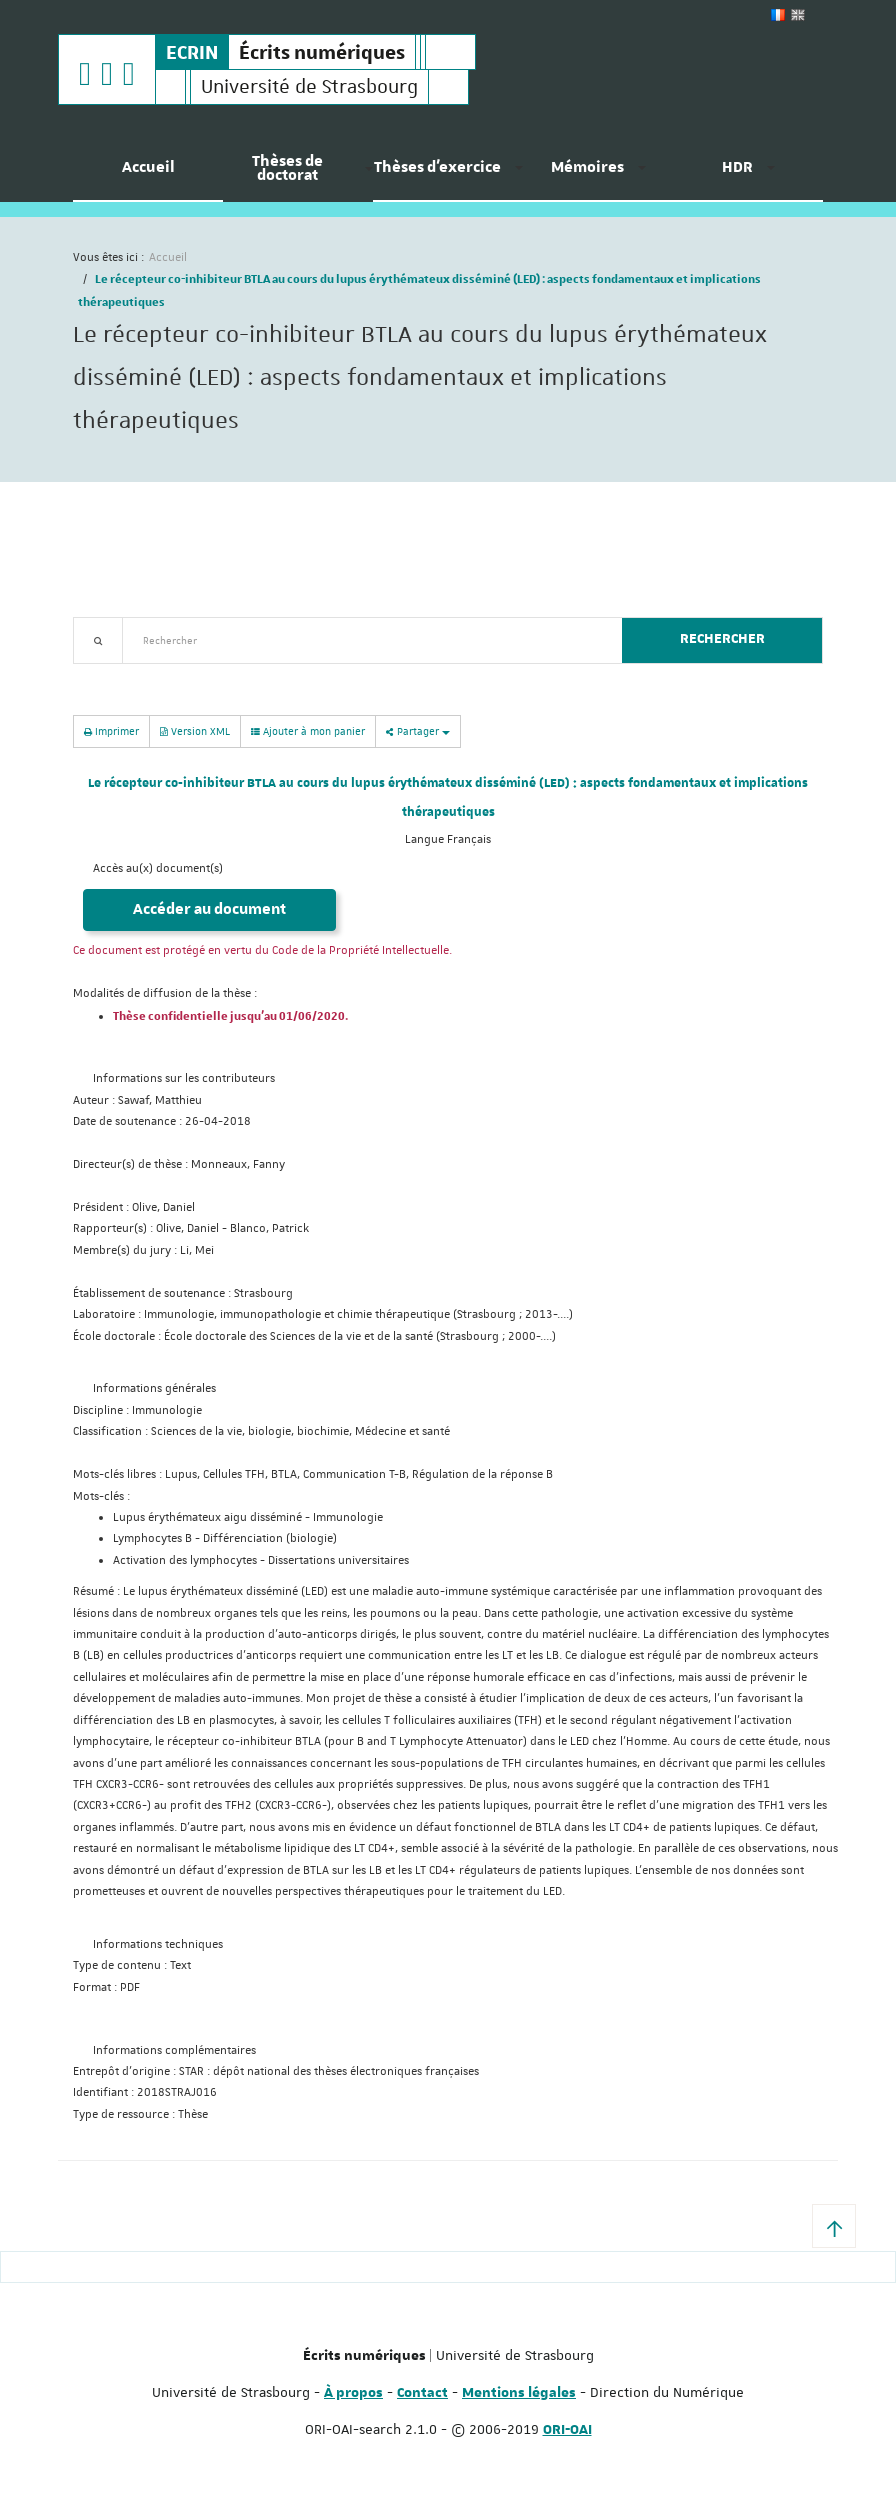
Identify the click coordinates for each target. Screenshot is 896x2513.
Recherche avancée (124, 675)
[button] (834, 2226)
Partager (418, 730)
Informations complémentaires (174, 2050)
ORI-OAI (567, 2430)
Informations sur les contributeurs (184, 1078)
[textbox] (364, 640)
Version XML (195, 730)
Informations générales (154, 1388)
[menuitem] (148, 175)
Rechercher (722, 639)
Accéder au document (209, 909)
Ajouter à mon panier (308, 731)
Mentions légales (519, 2393)
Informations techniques (158, 1944)
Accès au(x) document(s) (158, 868)
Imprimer (111, 730)
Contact (422, 2393)
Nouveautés (213, 675)
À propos (353, 2393)
